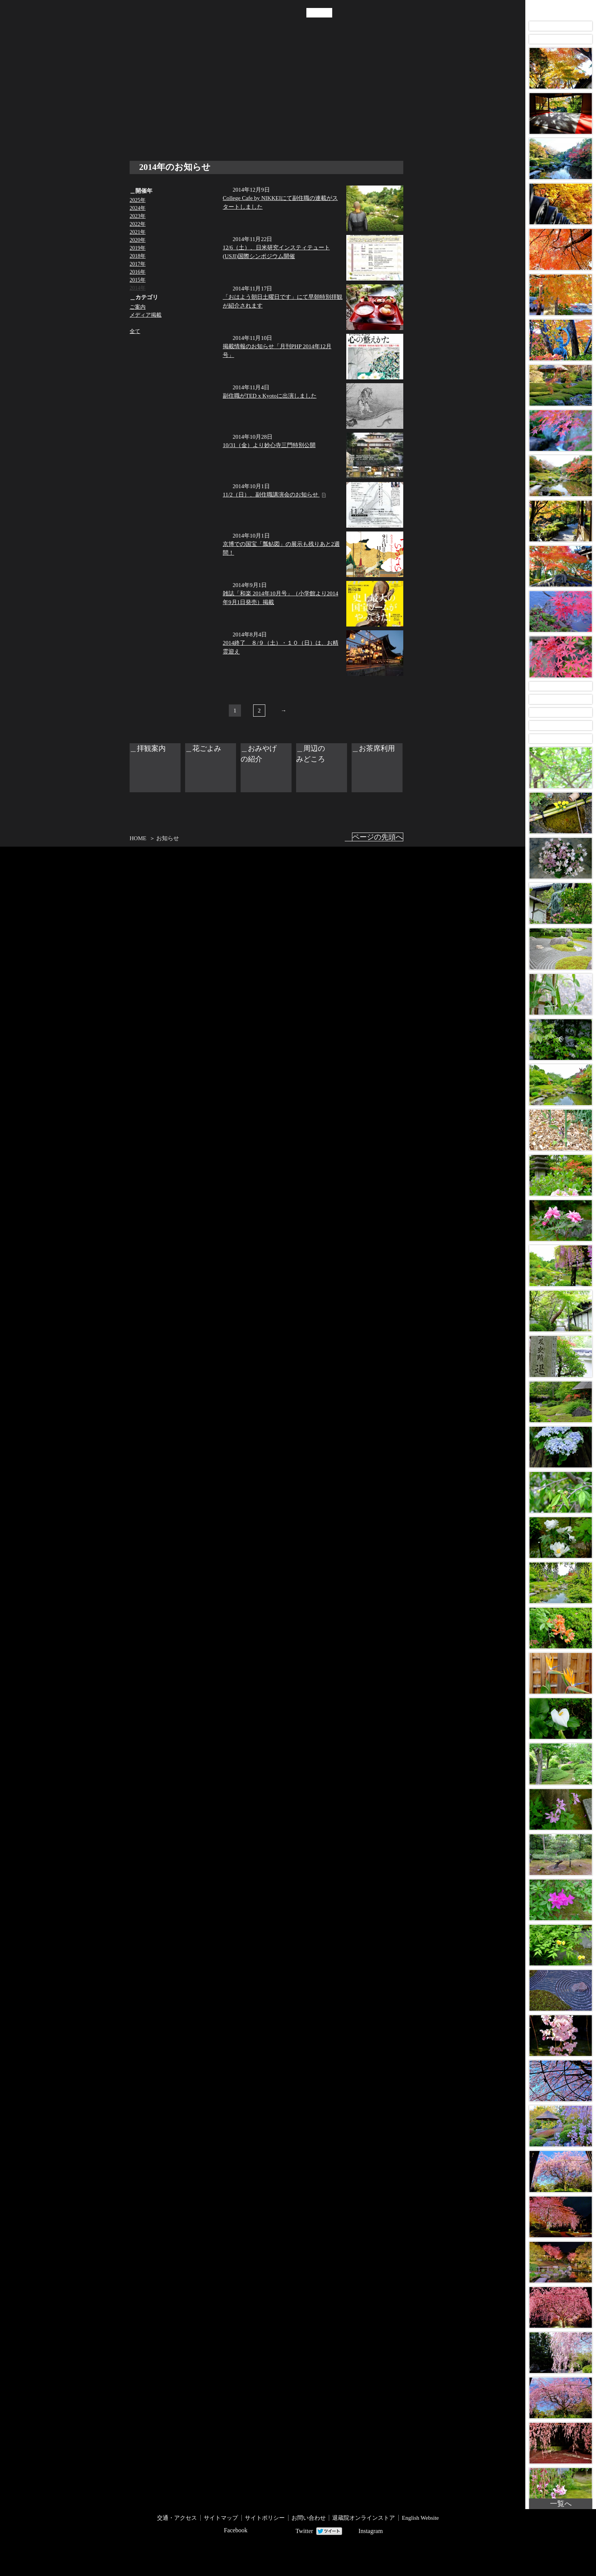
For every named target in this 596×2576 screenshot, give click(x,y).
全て (135, 331)
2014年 (138, 288)
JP (312, 12)
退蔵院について (134, 97)
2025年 (138, 200)
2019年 (138, 248)
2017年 (138, 264)
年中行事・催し (180, 97)
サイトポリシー (265, 2518)
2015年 (138, 280)
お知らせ (202, 97)
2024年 (138, 208)
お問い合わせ (309, 2518)
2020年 (138, 240)
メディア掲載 (146, 315)
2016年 (138, 272)
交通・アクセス (224, 97)
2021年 (138, 232)
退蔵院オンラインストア (363, 2518)
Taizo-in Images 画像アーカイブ (560, 8)
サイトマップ (221, 2518)
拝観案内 (245, 97)
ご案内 (138, 307)
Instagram (370, 2531)
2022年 (138, 224)
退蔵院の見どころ (157, 97)
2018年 (138, 256)
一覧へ (561, 2504)
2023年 (138, 216)
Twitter (304, 2531)
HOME (138, 838)
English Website (420, 2518)
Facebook (235, 2530)
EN (325, 12)
